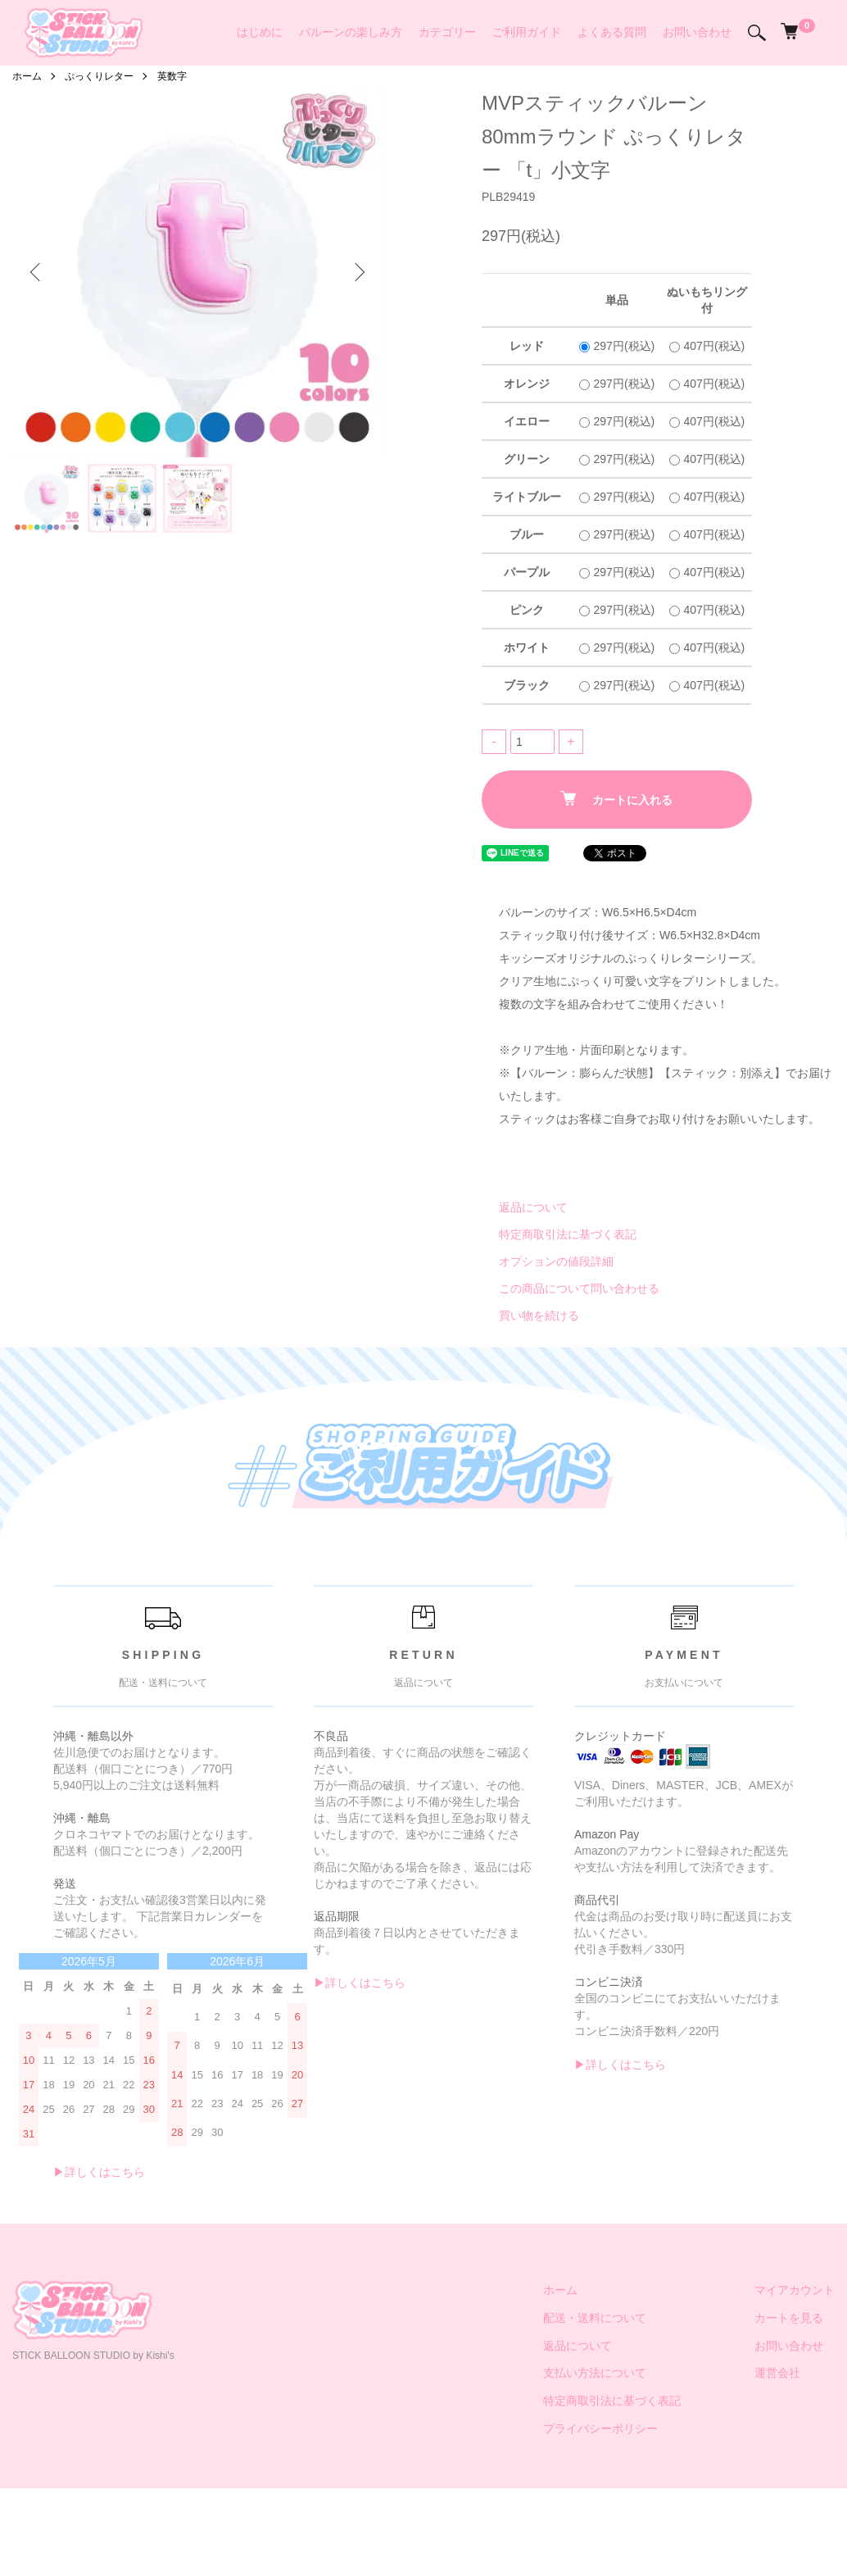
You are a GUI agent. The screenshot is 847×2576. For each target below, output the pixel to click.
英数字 (172, 76)
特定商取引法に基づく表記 (567, 1234)
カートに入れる (616, 798)
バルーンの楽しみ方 (350, 32)
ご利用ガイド (526, 32)
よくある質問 (612, 32)
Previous (37, 272)
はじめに (260, 32)
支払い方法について (594, 2372)
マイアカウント (794, 2290)
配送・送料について (594, 2317)
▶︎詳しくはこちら (99, 2171)
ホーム (27, 76)
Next (358, 272)
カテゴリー (447, 32)
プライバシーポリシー (600, 2428)
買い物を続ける (539, 1315)
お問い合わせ (697, 32)
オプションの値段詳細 (556, 1261)
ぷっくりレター (99, 76)
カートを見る (788, 2317)
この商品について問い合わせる (579, 1288)
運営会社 (777, 2372)
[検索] (756, 32)
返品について (533, 1207)
